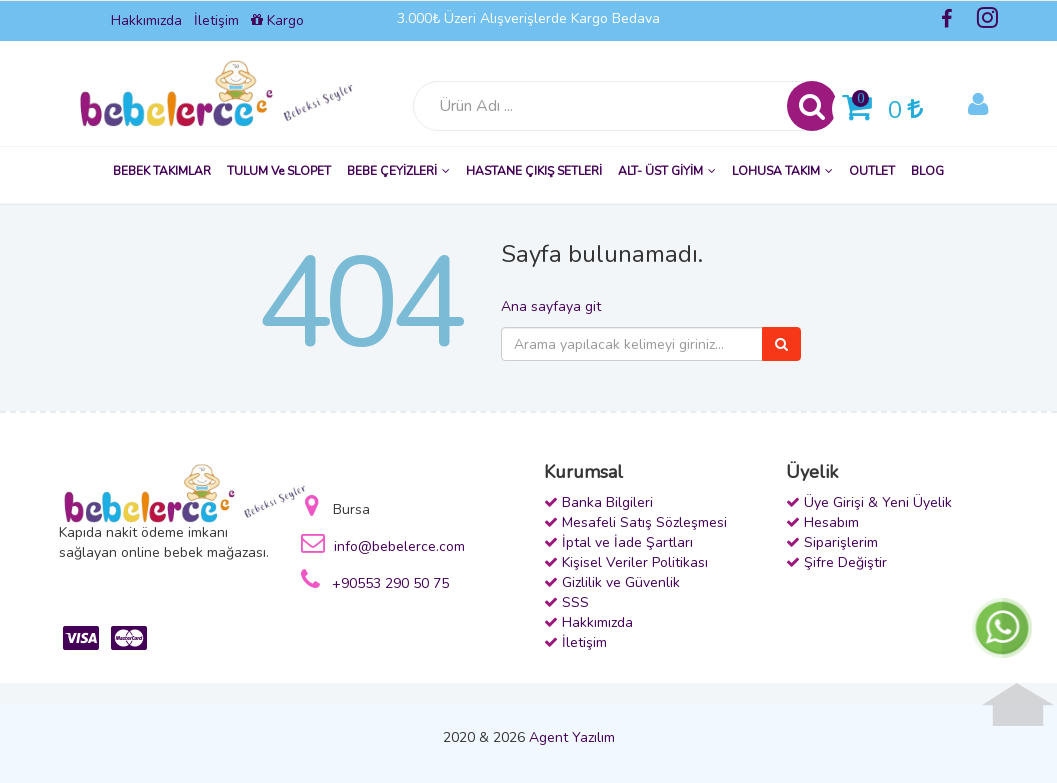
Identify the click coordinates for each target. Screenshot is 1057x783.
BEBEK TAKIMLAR (162, 171)
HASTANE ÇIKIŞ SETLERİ (534, 171)
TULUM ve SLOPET (279, 171)
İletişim (216, 20)
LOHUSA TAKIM (782, 171)
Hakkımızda (146, 20)
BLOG (927, 171)
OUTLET (872, 171)
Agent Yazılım (572, 737)
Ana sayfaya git (551, 306)
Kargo (277, 20)
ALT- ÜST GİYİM (667, 171)
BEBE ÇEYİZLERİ (398, 171)
